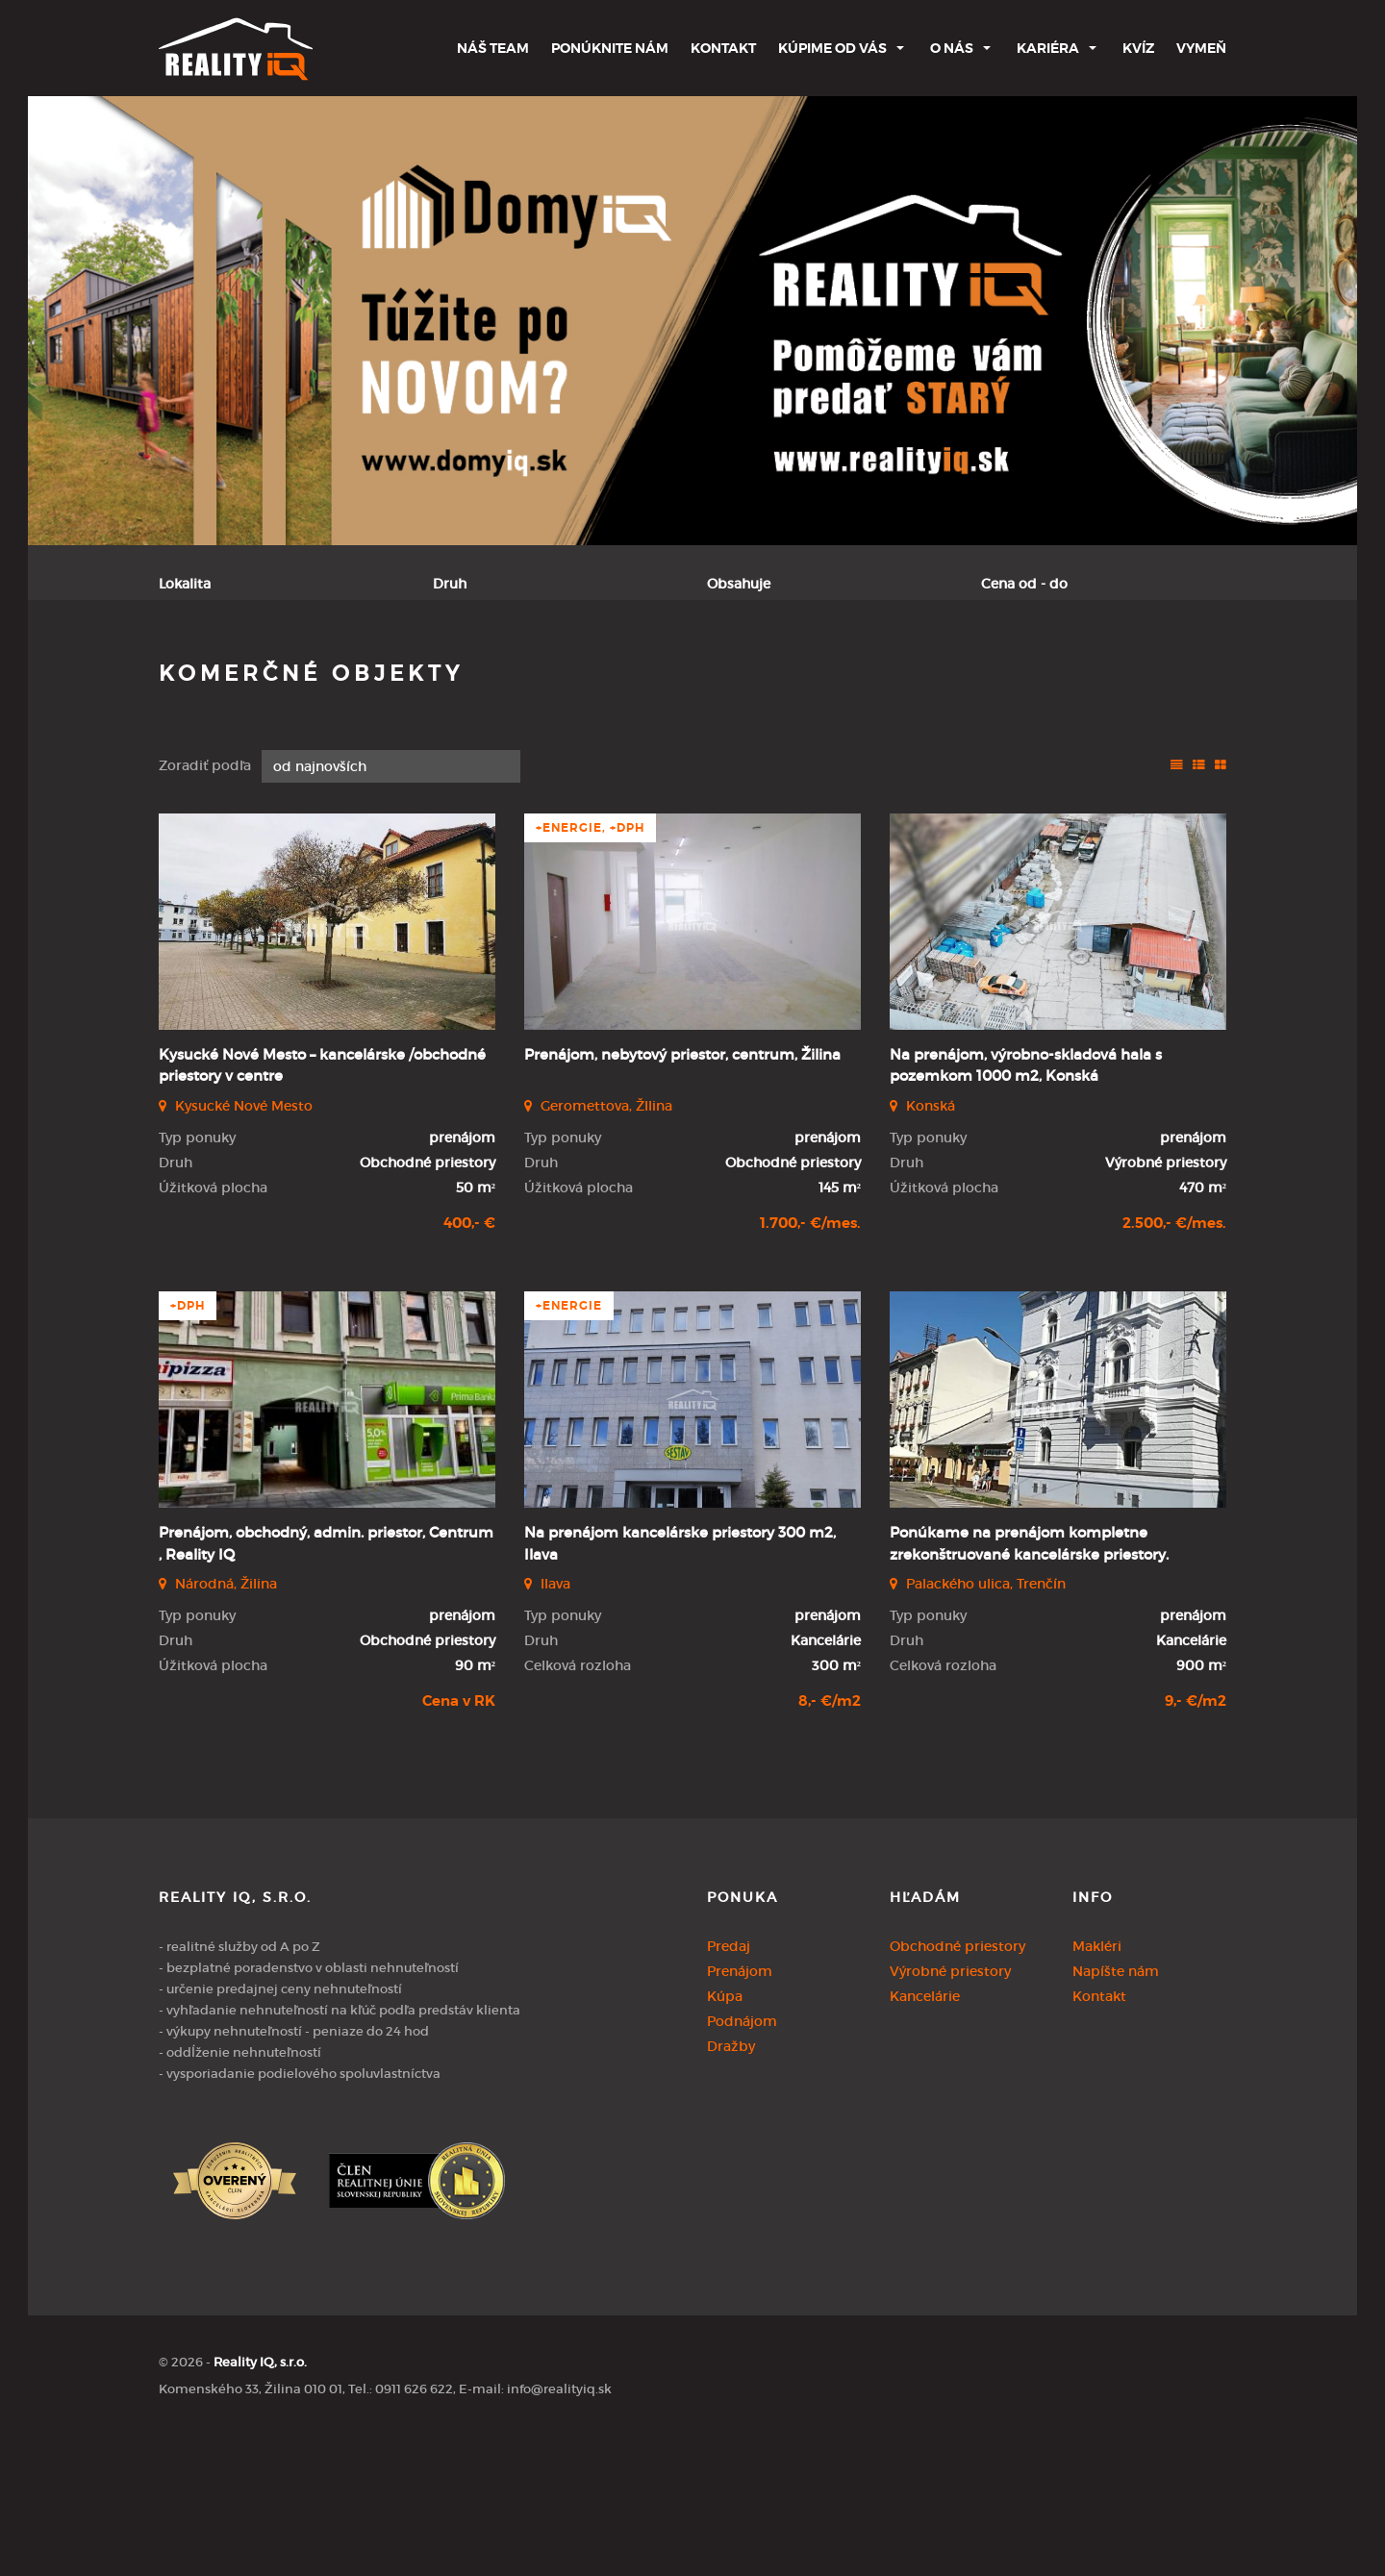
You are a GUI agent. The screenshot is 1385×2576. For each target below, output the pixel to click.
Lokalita (185, 583)
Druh (449, 583)
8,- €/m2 (829, 1841)
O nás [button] (951, 48)
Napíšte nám (1115, 2110)
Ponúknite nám (609, 48)
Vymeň (1201, 48)
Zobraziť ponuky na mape (829, 680)
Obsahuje (738, 583)
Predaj (212, 679)
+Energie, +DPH (590, 967)
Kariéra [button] (1048, 48)
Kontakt (723, 48)
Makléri (1096, 2085)
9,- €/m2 (1195, 1841)
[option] (692, 320)
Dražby (731, 2185)
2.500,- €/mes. (1174, 1362)
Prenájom (321, 679)
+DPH (187, 1446)
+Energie (569, 1446)
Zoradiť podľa (205, 905)
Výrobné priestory (950, 2110)
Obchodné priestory (957, 2085)
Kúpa (425, 679)
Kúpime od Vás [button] (832, 48)
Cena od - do (1024, 583)
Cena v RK (458, 1841)
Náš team (493, 48)
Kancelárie (925, 2135)
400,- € (469, 1362)
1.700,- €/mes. (810, 1362)
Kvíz (1138, 48)
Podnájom (529, 679)
